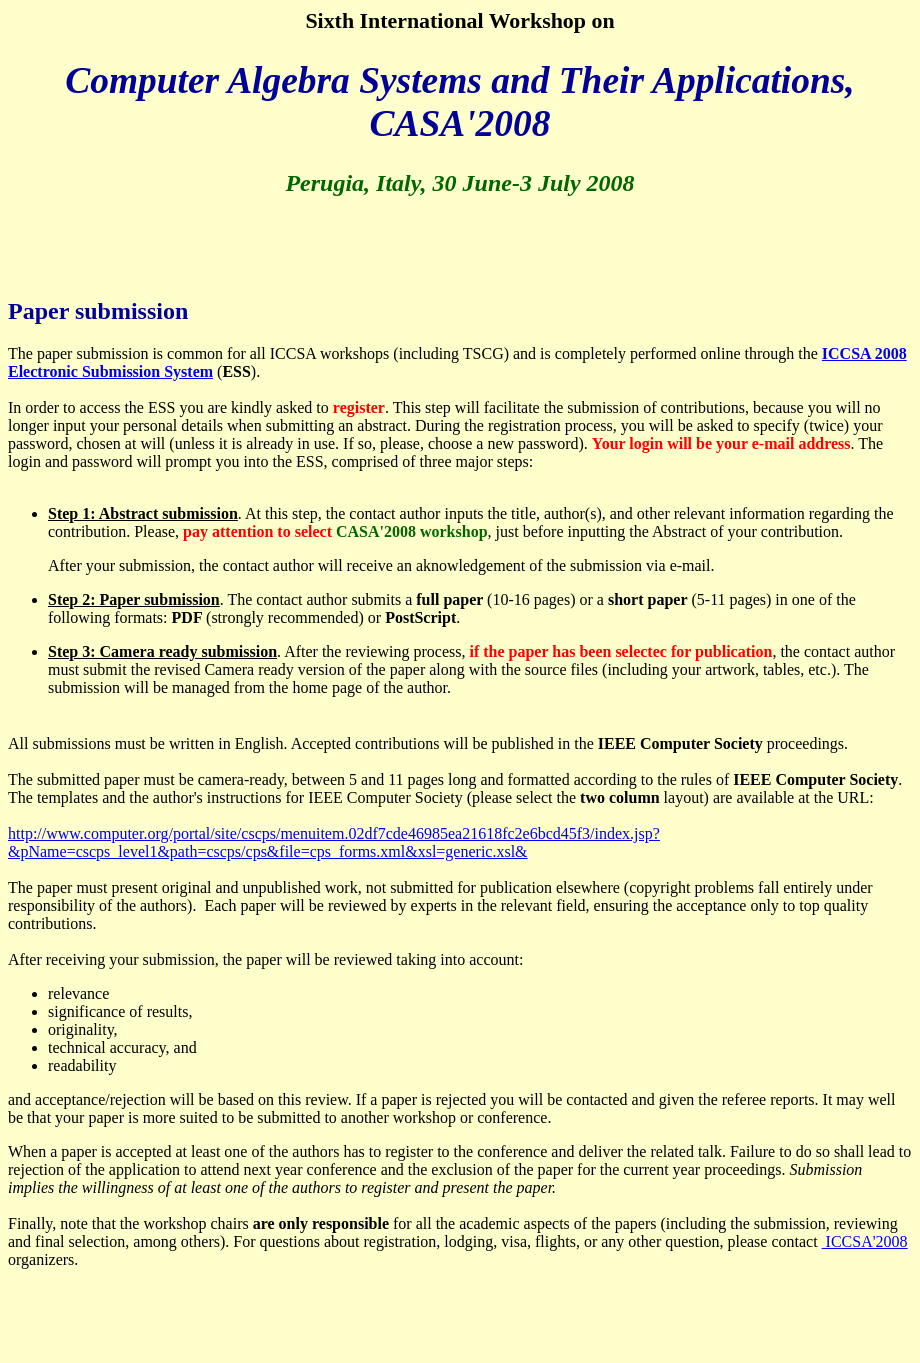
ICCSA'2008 (865, 1241)
